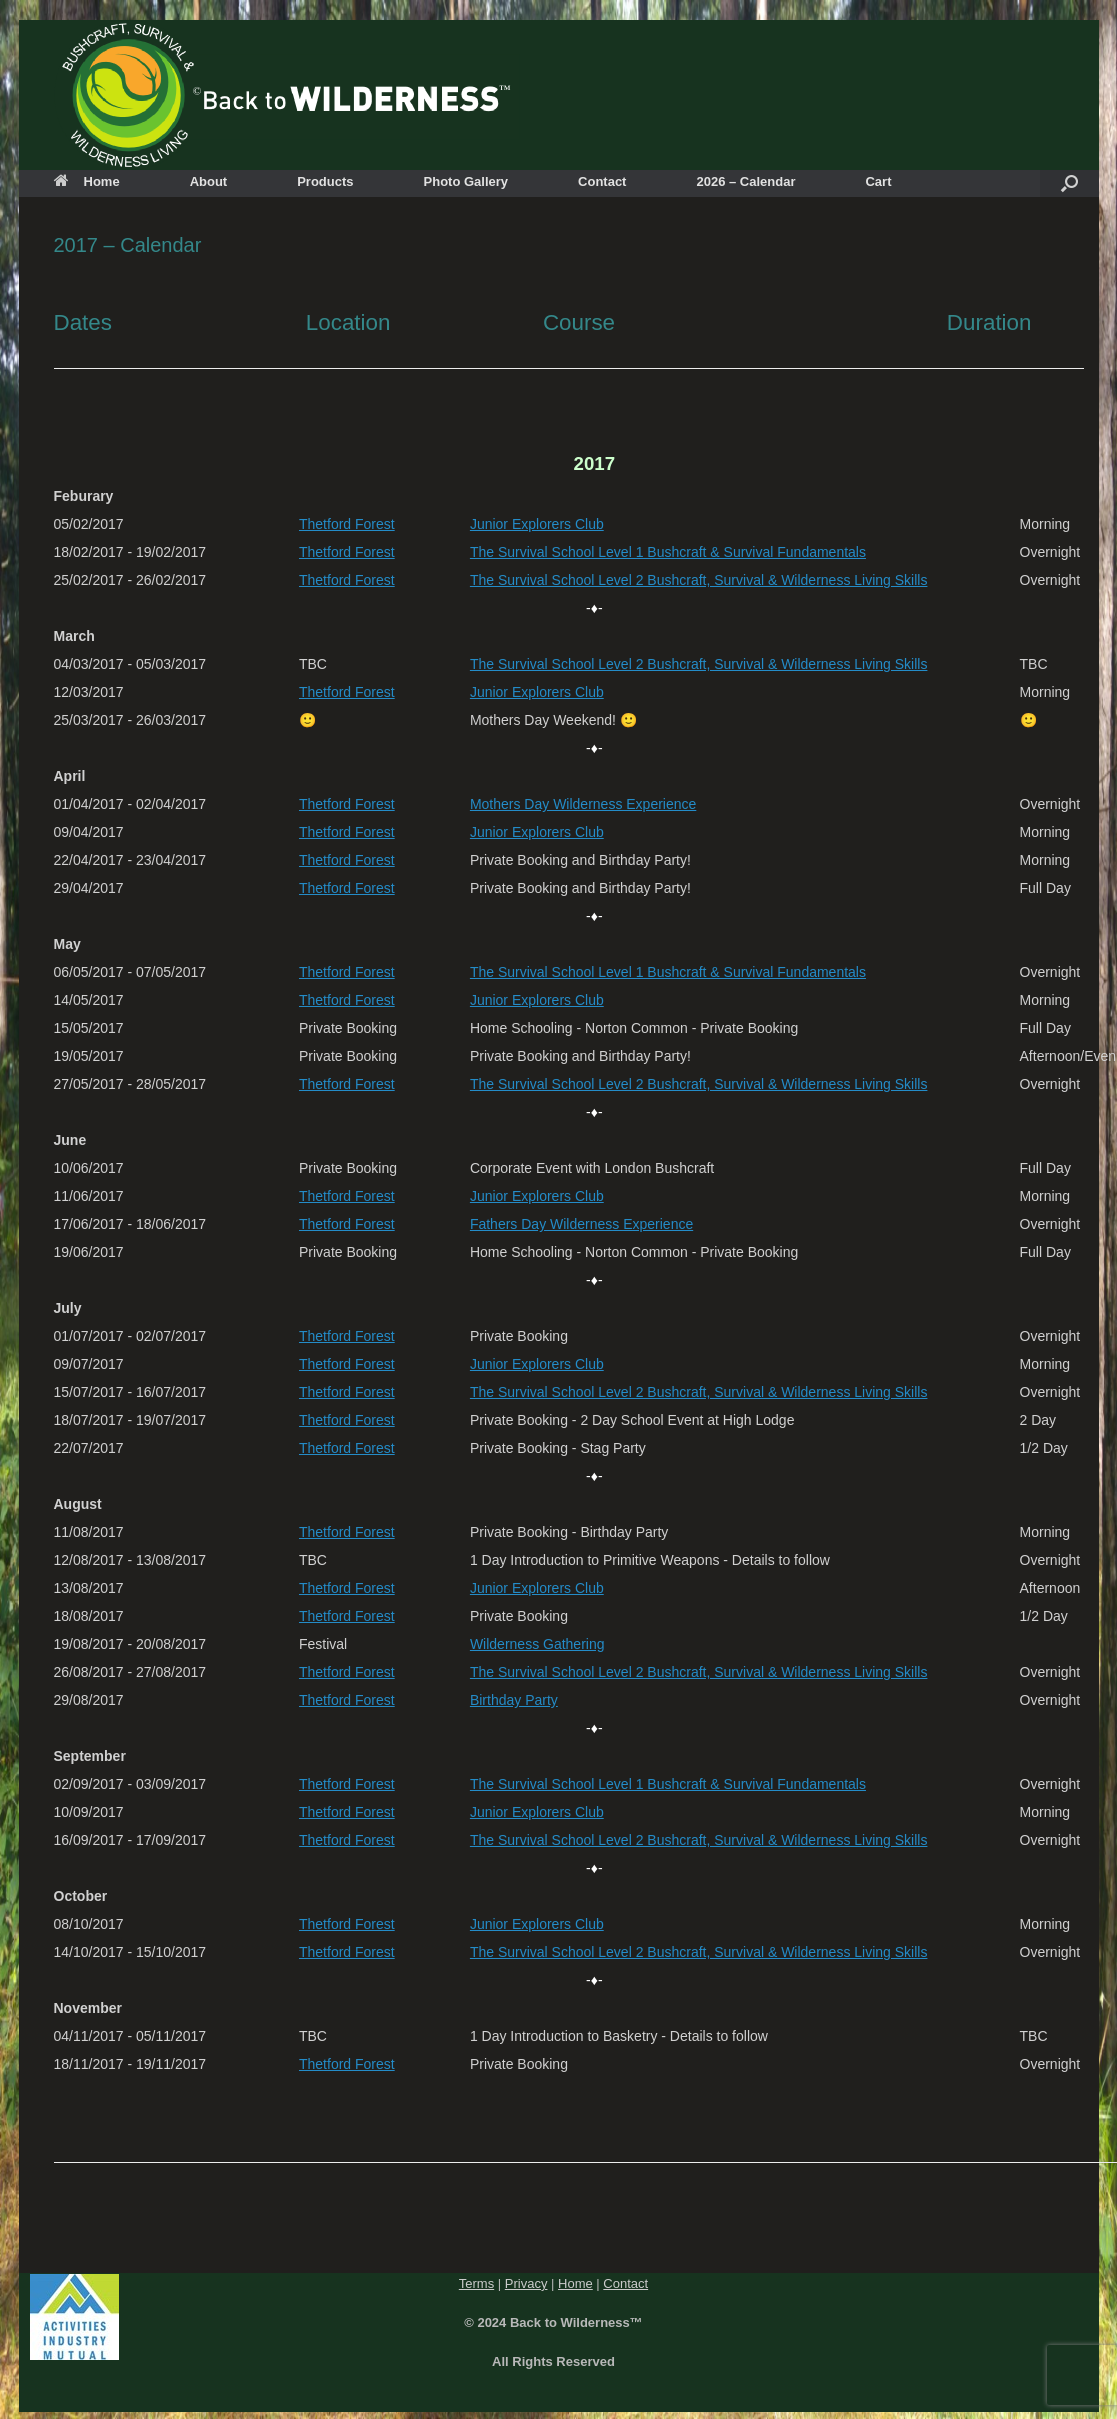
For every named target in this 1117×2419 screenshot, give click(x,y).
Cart (878, 181)
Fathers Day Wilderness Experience (581, 1224)
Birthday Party (514, 1700)
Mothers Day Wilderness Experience (583, 804)
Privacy (526, 2283)
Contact (602, 181)
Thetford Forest (347, 524)
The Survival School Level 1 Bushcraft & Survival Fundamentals (668, 552)
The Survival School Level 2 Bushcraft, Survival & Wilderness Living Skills (699, 580)
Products (325, 181)
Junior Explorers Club (537, 524)
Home (87, 181)
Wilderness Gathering (537, 1644)
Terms (476, 2283)
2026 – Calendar (745, 181)
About (209, 181)
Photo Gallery (466, 181)
